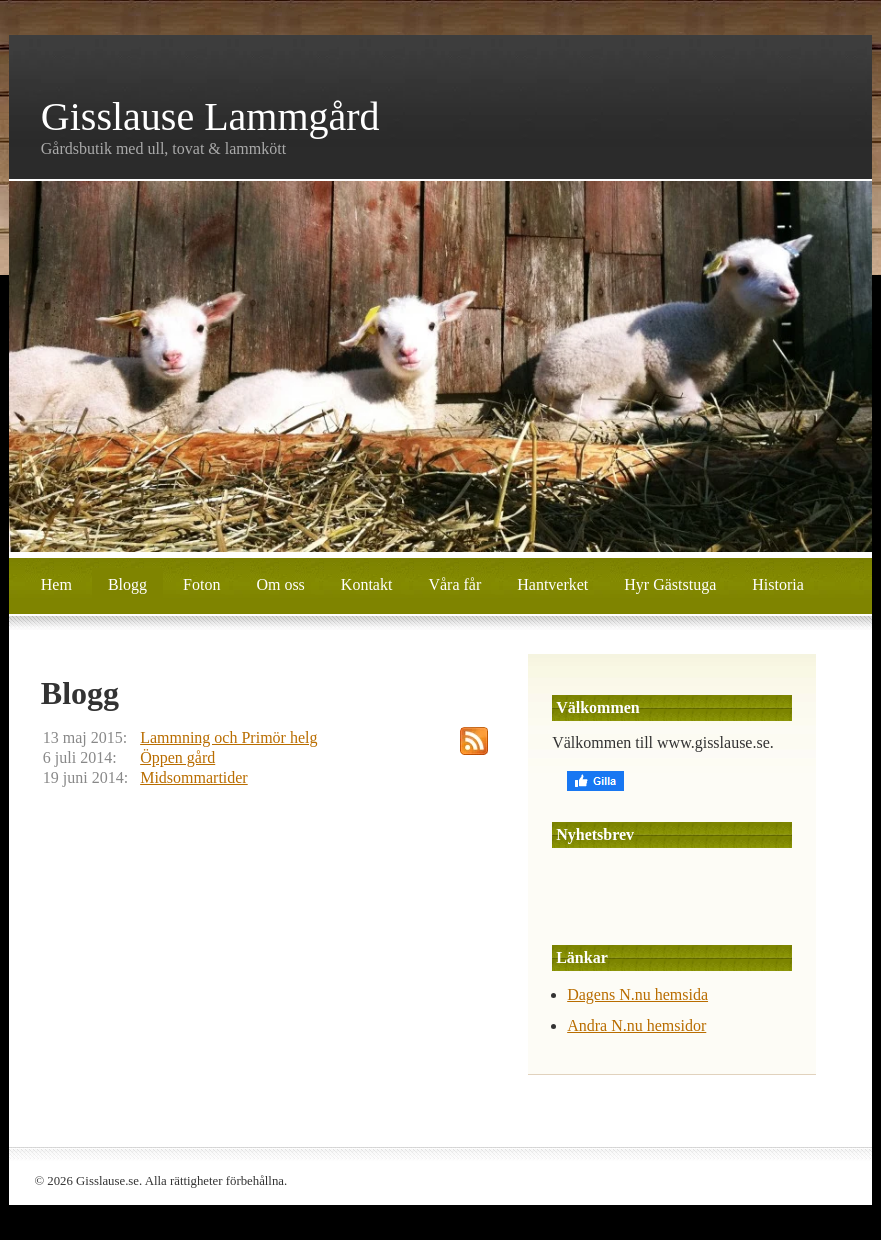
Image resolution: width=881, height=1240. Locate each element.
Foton (201, 584)
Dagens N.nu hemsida (637, 994)
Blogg (127, 584)
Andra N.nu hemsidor (636, 1025)
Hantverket (552, 584)
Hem (56, 584)
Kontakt (367, 584)
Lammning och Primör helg (228, 737)
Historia (778, 584)
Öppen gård (177, 757)
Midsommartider (194, 777)
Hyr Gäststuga (670, 584)
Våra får (454, 584)
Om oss (280, 584)
